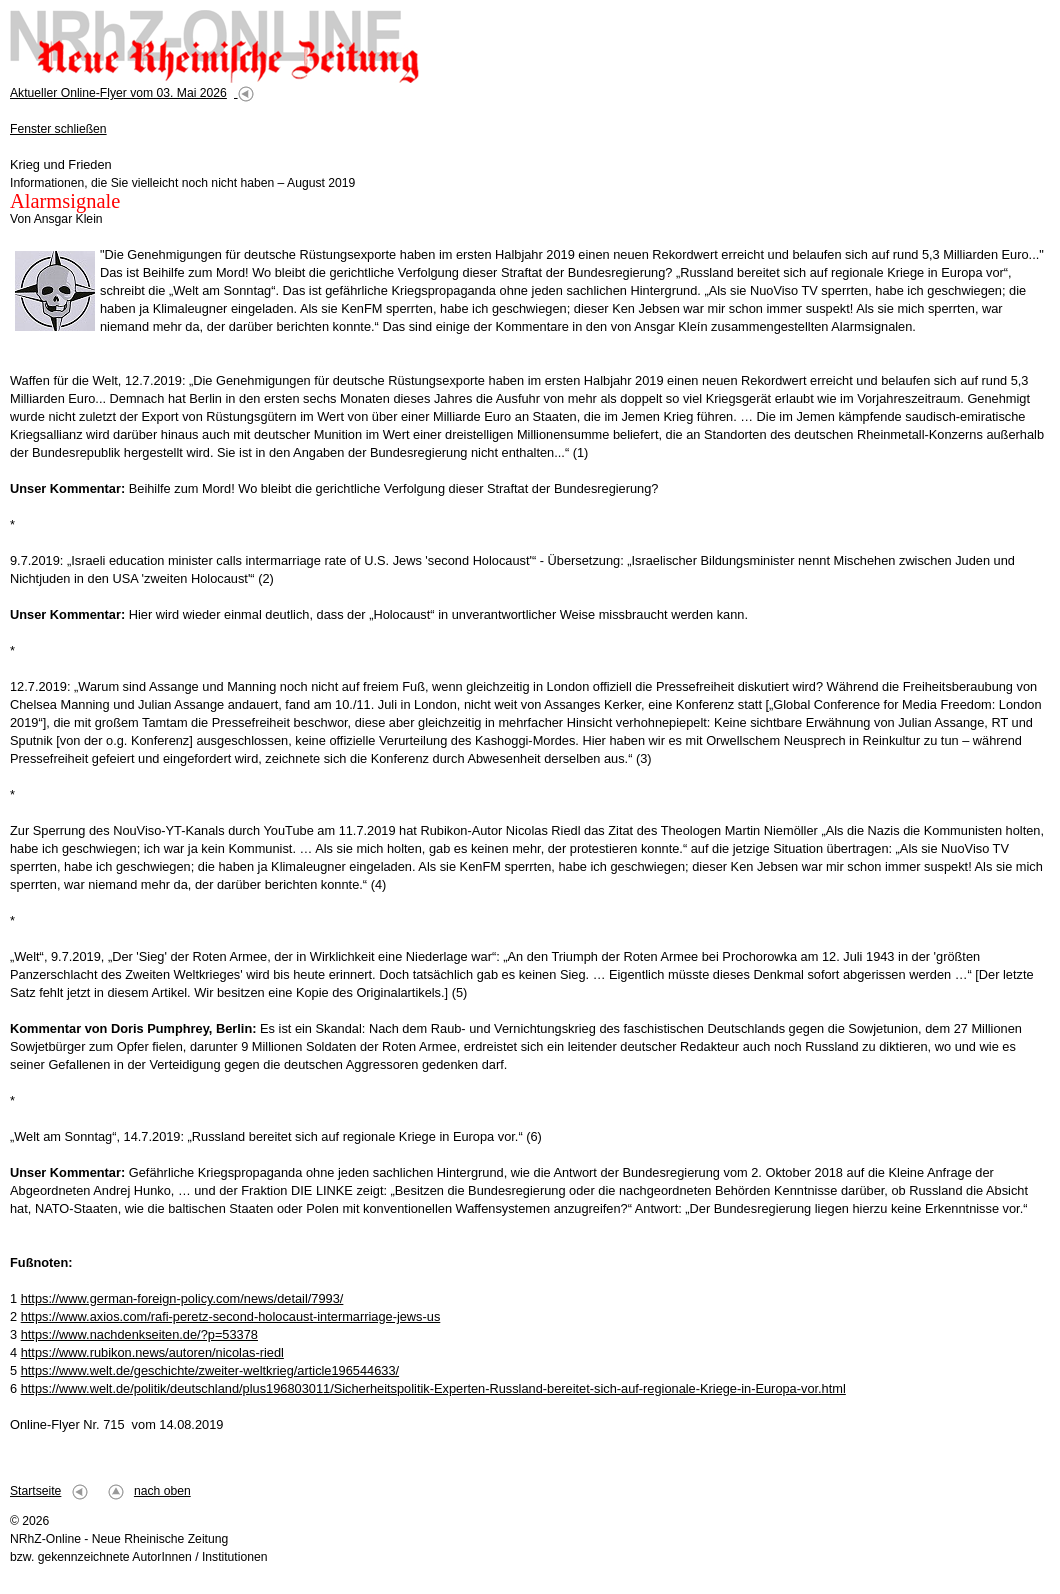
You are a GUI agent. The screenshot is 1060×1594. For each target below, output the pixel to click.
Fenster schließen (58, 129)
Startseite (35, 1491)
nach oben (162, 1491)
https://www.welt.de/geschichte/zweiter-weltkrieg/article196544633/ (210, 1370)
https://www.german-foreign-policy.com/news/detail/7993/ (182, 1298)
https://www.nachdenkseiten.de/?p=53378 (139, 1334)
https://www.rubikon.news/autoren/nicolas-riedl (152, 1352)
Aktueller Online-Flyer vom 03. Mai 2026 (118, 93)
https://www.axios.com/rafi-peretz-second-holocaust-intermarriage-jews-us (231, 1316)
